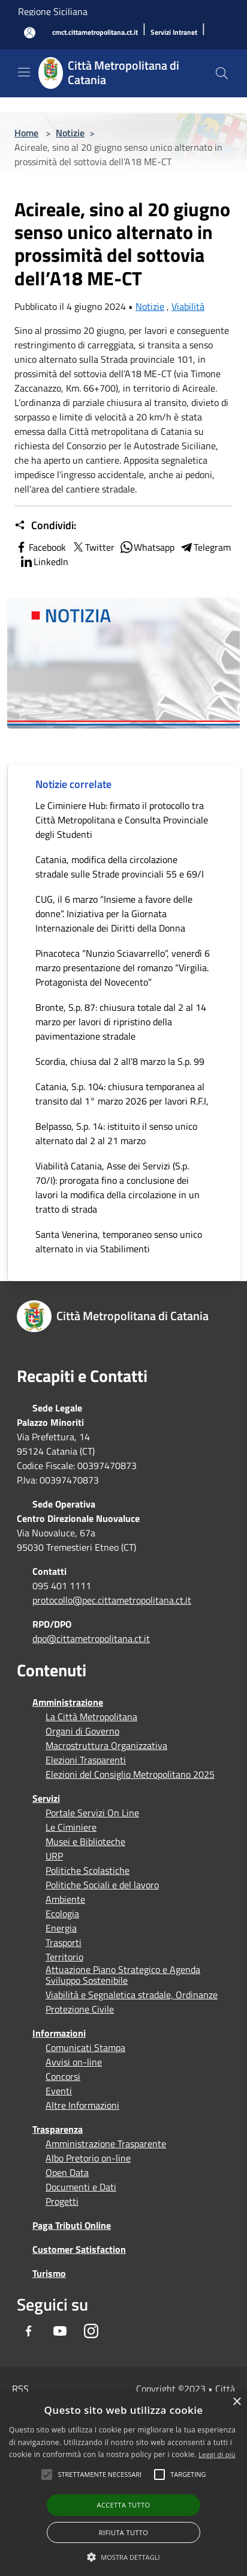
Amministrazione (67, 1702)
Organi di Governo (82, 1731)
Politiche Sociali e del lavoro (102, 1884)
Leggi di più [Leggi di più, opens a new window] (217, 2454)
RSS (20, 2388)
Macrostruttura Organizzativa (106, 1745)
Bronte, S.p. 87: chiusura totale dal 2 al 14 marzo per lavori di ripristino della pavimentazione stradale (120, 1021)
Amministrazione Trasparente (106, 2143)
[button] (99, 2474)
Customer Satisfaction (79, 2249)
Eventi (59, 2090)
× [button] (236, 2402)
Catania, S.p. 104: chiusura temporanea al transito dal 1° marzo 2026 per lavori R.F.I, (122, 1093)
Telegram (205, 547)
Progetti (62, 2201)
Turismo (49, 2273)
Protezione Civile (80, 2009)
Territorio (64, 1956)
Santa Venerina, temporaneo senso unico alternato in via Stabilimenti (118, 1241)
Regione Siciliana (53, 11)
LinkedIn (43, 561)
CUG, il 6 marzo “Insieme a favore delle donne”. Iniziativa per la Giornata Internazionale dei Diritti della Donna (113, 913)
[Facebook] (29, 2331)
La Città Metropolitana (91, 1716)
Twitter (93, 547)
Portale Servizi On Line (92, 1812)
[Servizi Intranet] (173, 32)
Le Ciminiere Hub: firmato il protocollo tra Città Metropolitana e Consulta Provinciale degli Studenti (121, 819)
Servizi (46, 1798)
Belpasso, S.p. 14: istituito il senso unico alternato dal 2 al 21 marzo (116, 1133)
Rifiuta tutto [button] (123, 2532)
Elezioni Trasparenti (86, 1759)
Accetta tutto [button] (123, 2504)
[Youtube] (60, 2331)
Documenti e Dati (81, 2186)
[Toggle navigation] (24, 72)
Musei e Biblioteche (85, 1841)
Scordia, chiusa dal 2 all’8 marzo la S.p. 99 (119, 1061)
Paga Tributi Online (71, 2225)
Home (26, 133)
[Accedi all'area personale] (29, 33)
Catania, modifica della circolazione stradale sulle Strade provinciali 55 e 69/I (119, 866)
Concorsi (63, 2076)
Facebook (40, 547)
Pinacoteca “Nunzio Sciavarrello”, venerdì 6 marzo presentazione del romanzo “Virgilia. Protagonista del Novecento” (122, 967)
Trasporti (64, 1942)
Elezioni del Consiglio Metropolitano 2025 (130, 1774)
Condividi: (45, 525)
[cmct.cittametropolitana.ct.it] (95, 32)
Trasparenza (57, 2129)
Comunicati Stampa (85, 2047)
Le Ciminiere (71, 1827)
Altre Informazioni (82, 2105)
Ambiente (65, 1899)
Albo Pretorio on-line (88, 2158)
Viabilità (187, 306)
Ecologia (62, 1913)
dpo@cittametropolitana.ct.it (91, 1638)
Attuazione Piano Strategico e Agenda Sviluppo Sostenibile (123, 1975)
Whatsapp (146, 547)
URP (54, 1855)
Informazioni (59, 2033)
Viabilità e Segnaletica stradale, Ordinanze (132, 1994)
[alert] (123, 2484)
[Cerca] (222, 73)
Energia (61, 1928)
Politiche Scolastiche (87, 1870)
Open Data (67, 2172)
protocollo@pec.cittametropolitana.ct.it (111, 1600)
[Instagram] (91, 2331)
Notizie (70, 133)
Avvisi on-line (74, 2061)
